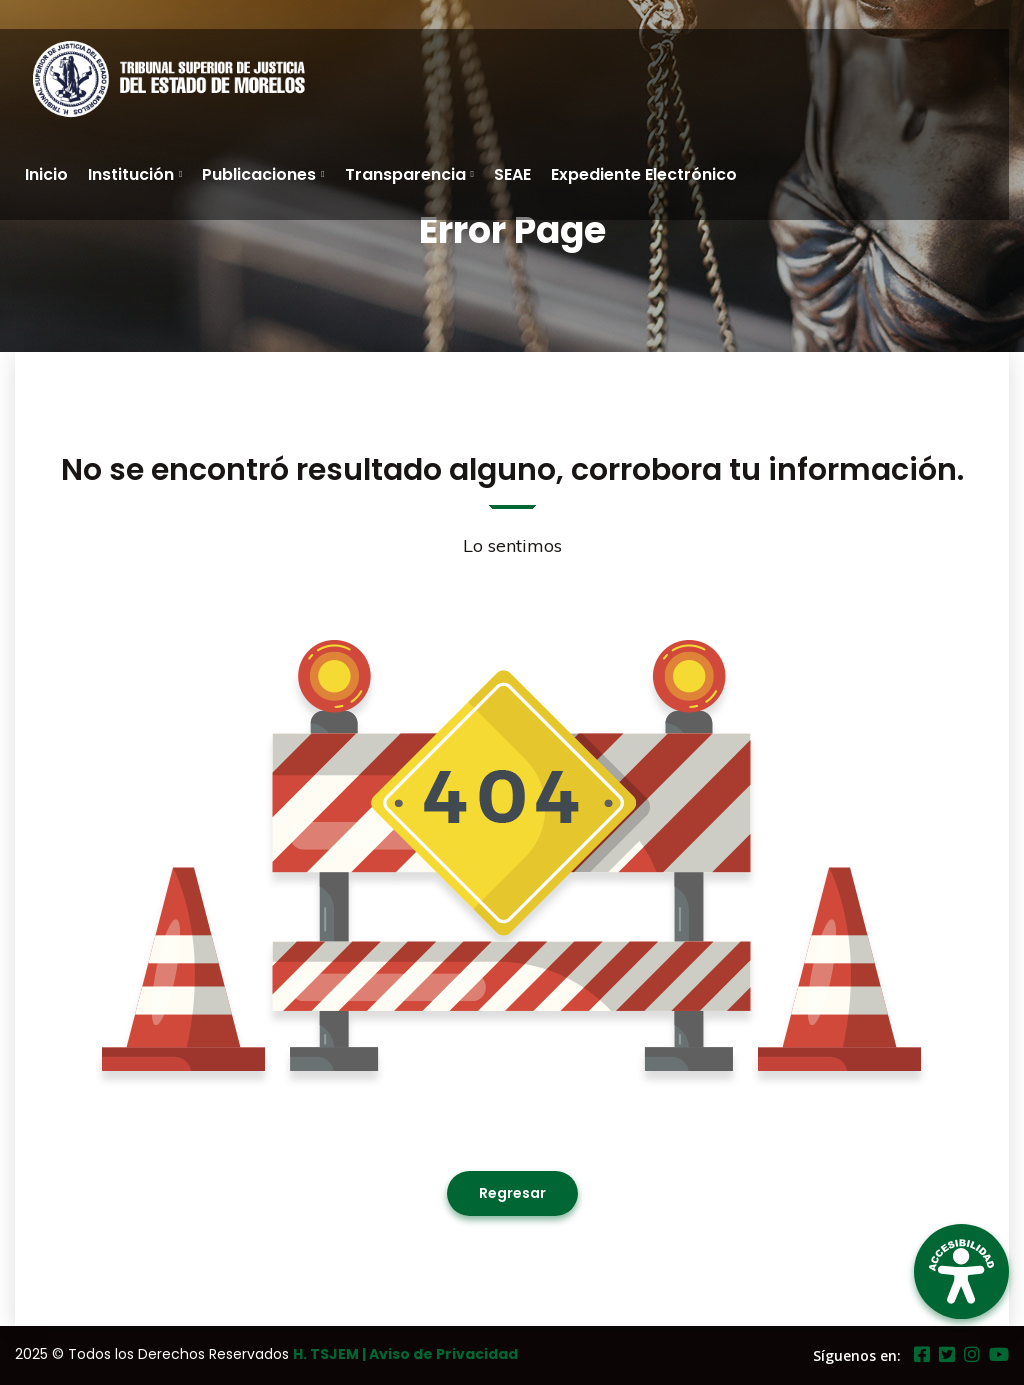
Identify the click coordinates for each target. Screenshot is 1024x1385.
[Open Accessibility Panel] (961, 1271)
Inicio (46, 174)
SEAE (512, 174)
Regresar (512, 1193)
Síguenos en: (857, 1355)
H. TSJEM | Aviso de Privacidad (405, 1354)
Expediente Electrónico (644, 174)
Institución (131, 174)
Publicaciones (259, 174)
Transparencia (405, 174)
